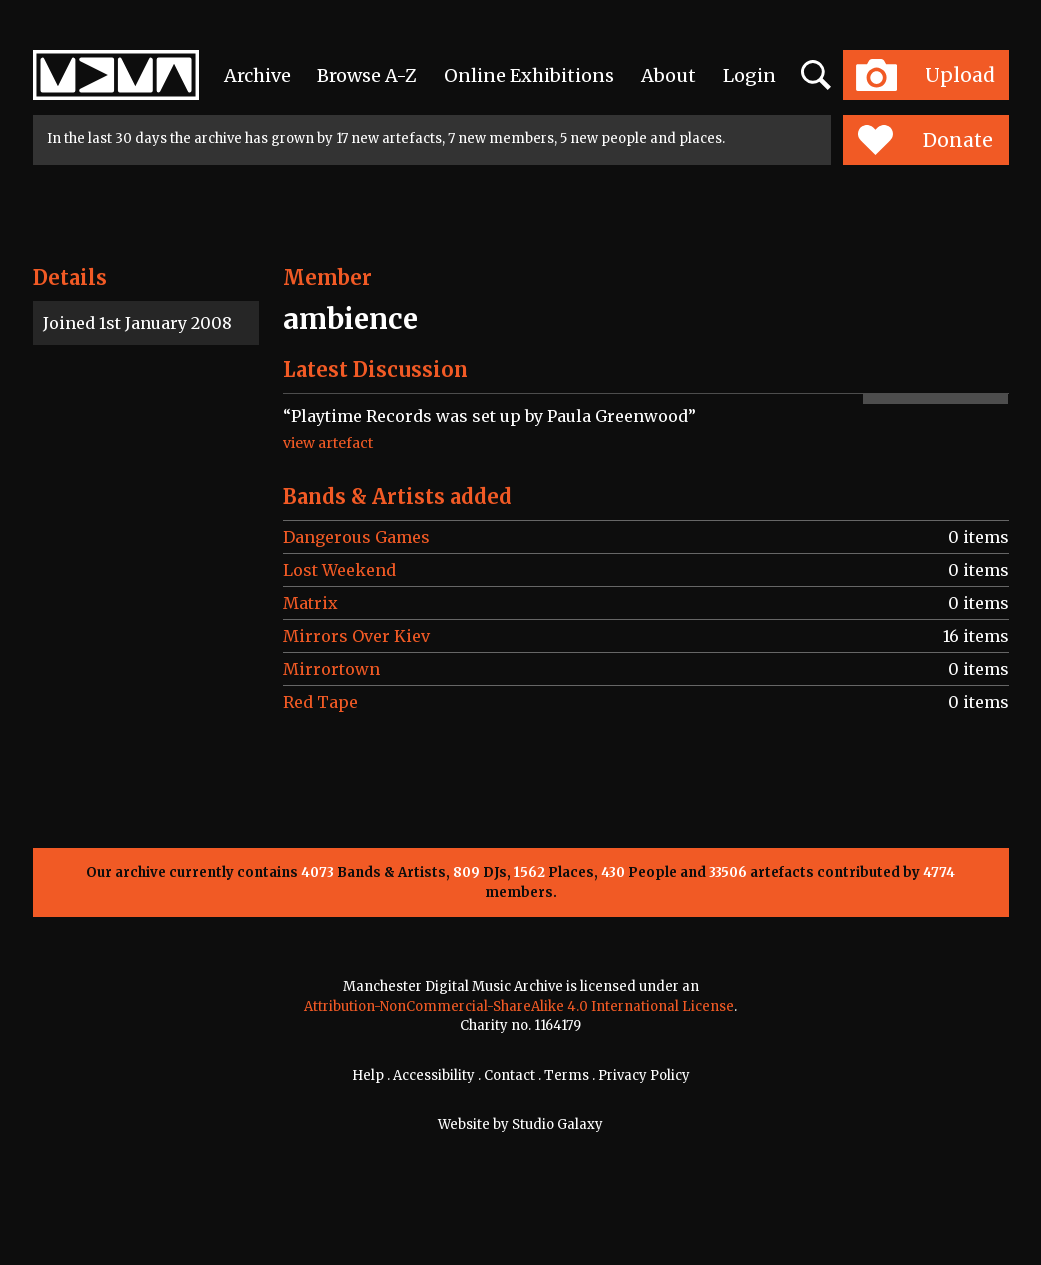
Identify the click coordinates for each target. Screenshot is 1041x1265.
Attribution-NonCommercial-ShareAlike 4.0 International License (519, 1006)
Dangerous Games (356, 537)
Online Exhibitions (529, 75)
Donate (925, 140)
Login (749, 75)
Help (368, 1075)
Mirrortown (331, 669)
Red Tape (320, 702)
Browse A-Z (367, 75)
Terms (566, 1075)
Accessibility (434, 1075)
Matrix (310, 603)
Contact (509, 1075)
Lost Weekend (339, 570)
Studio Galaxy (557, 1124)
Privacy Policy (644, 1075)
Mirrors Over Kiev (356, 636)
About (668, 75)
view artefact (328, 443)
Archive (257, 75)
